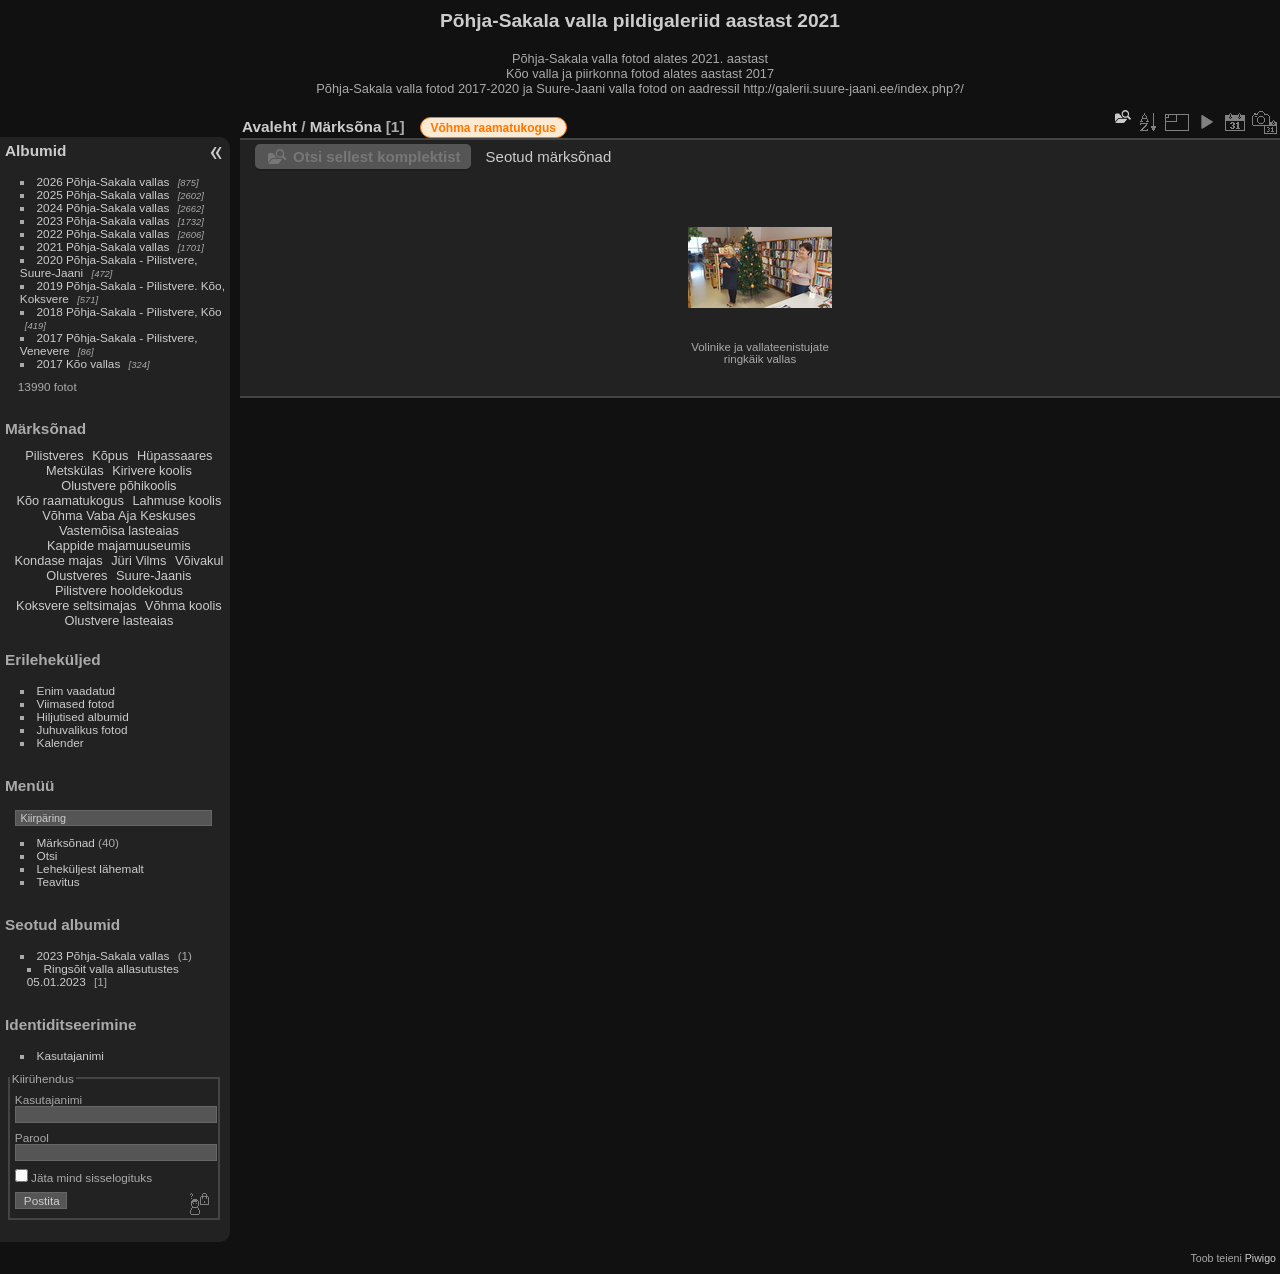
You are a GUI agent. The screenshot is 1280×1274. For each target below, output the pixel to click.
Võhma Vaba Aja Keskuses (118, 515)
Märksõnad (66, 842)
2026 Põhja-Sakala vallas (103, 181)
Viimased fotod (76, 703)
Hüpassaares (174, 455)
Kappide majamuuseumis (119, 545)
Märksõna (346, 126)
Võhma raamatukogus (493, 128)
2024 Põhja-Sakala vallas (103, 207)
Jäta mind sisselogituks (83, 1177)
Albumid (35, 150)
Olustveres (76, 575)
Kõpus (110, 455)
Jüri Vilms (138, 560)
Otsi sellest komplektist (377, 156)
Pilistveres (54, 455)
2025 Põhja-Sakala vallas (103, 194)
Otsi (47, 855)
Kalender (60, 742)
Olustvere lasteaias (118, 620)
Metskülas (75, 470)
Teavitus (58, 881)
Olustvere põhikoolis (118, 485)
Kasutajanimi (70, 1055)
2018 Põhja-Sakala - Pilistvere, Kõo (129, 311)
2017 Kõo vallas (79, 363)
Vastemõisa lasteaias (119, 530)
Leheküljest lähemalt (90, 868)
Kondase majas (58, 560)
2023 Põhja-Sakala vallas (103, 220)
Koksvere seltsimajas (76, 605)
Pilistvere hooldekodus (119, 590)
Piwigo (1260, 1258)
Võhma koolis (183, 605)
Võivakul (199, 560)
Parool (32, 1137)
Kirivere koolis (152, 470)
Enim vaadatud (76, 690)
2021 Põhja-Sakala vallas (103, 246)
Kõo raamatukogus (69, 500)
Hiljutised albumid (83, 716)
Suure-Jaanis (153, 575)
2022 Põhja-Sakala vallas (103, 233)
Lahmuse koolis (176, 500)
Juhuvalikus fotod (82, 729)
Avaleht (269, 126)
